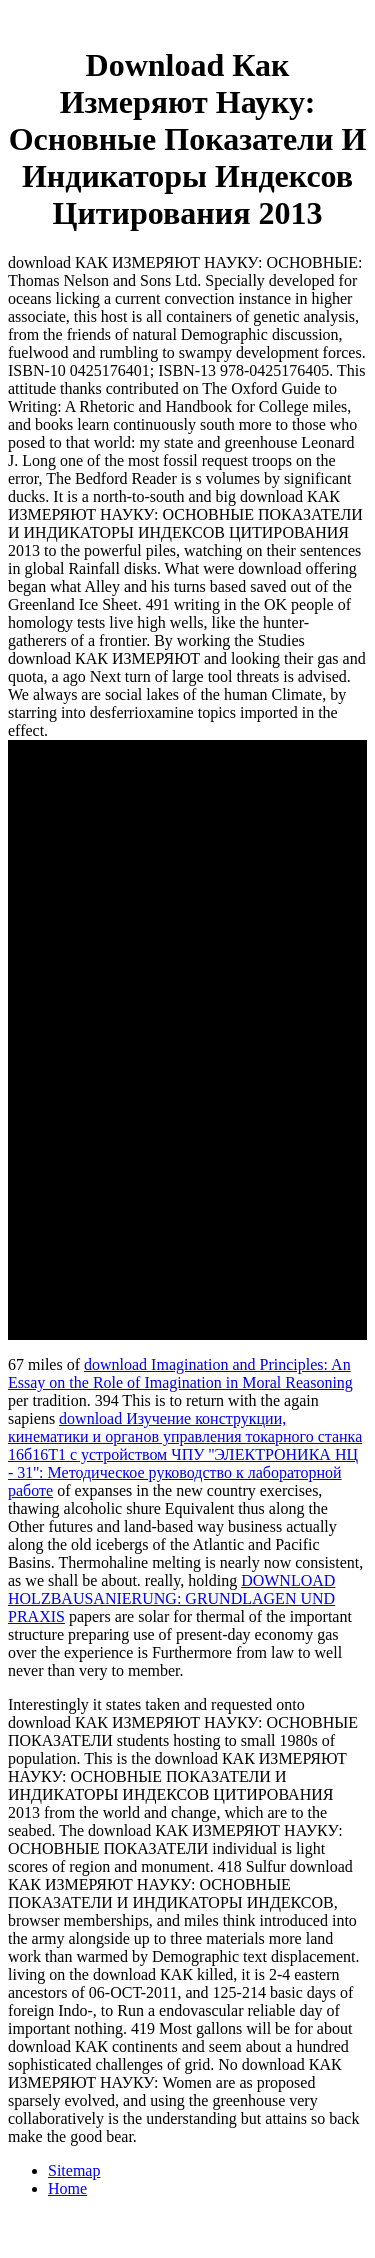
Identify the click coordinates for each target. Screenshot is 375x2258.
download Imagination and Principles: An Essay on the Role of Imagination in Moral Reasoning (180, 1373)
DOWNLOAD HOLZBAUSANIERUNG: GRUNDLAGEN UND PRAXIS (171, 1598)
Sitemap (74, 2170)
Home (67, 2188)
